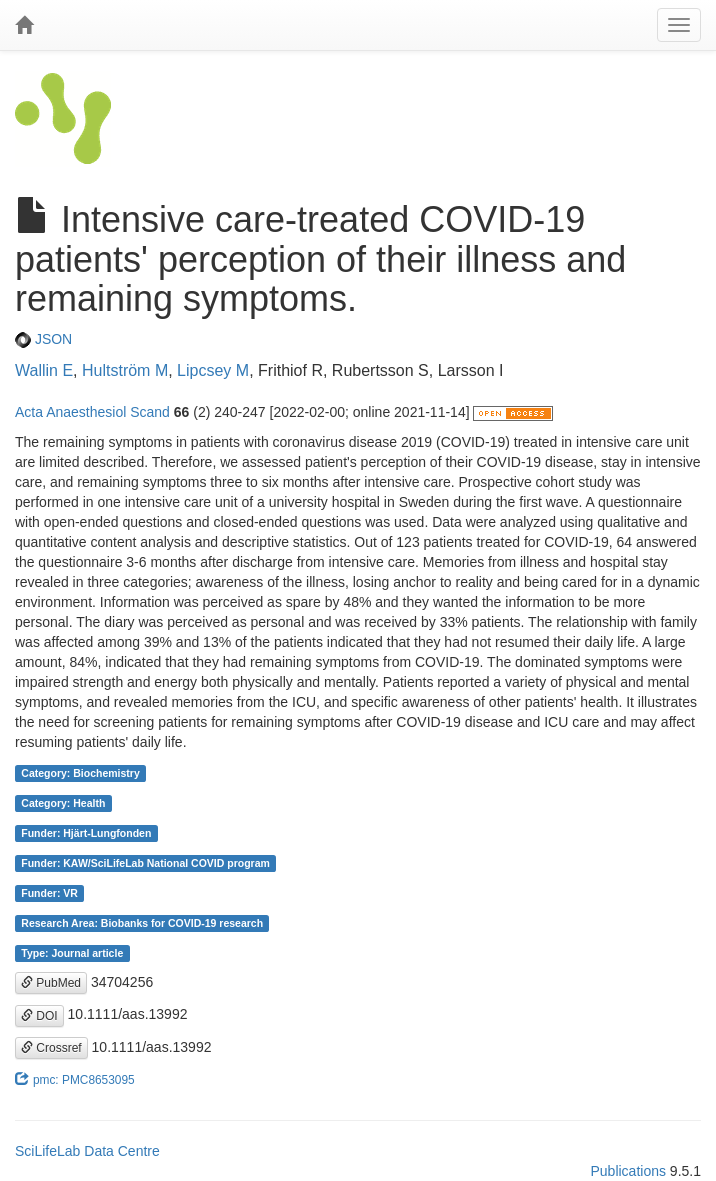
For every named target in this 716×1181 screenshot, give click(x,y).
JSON (43, 339)
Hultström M (125, 370)
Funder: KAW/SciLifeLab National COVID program (145, 863)
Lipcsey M (213, 370)
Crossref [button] (51, 1048)
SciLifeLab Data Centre (87, 1151)
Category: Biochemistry (80, 773)
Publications (628, 1171)
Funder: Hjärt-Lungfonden (86, 833)
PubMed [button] (51, 983)
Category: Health (63, 803)
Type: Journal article (72, 953)
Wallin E (44, 370)
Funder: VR (49, 893)
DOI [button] (39, 1016)
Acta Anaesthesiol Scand (92, 412)
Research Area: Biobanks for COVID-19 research (142, 923)
